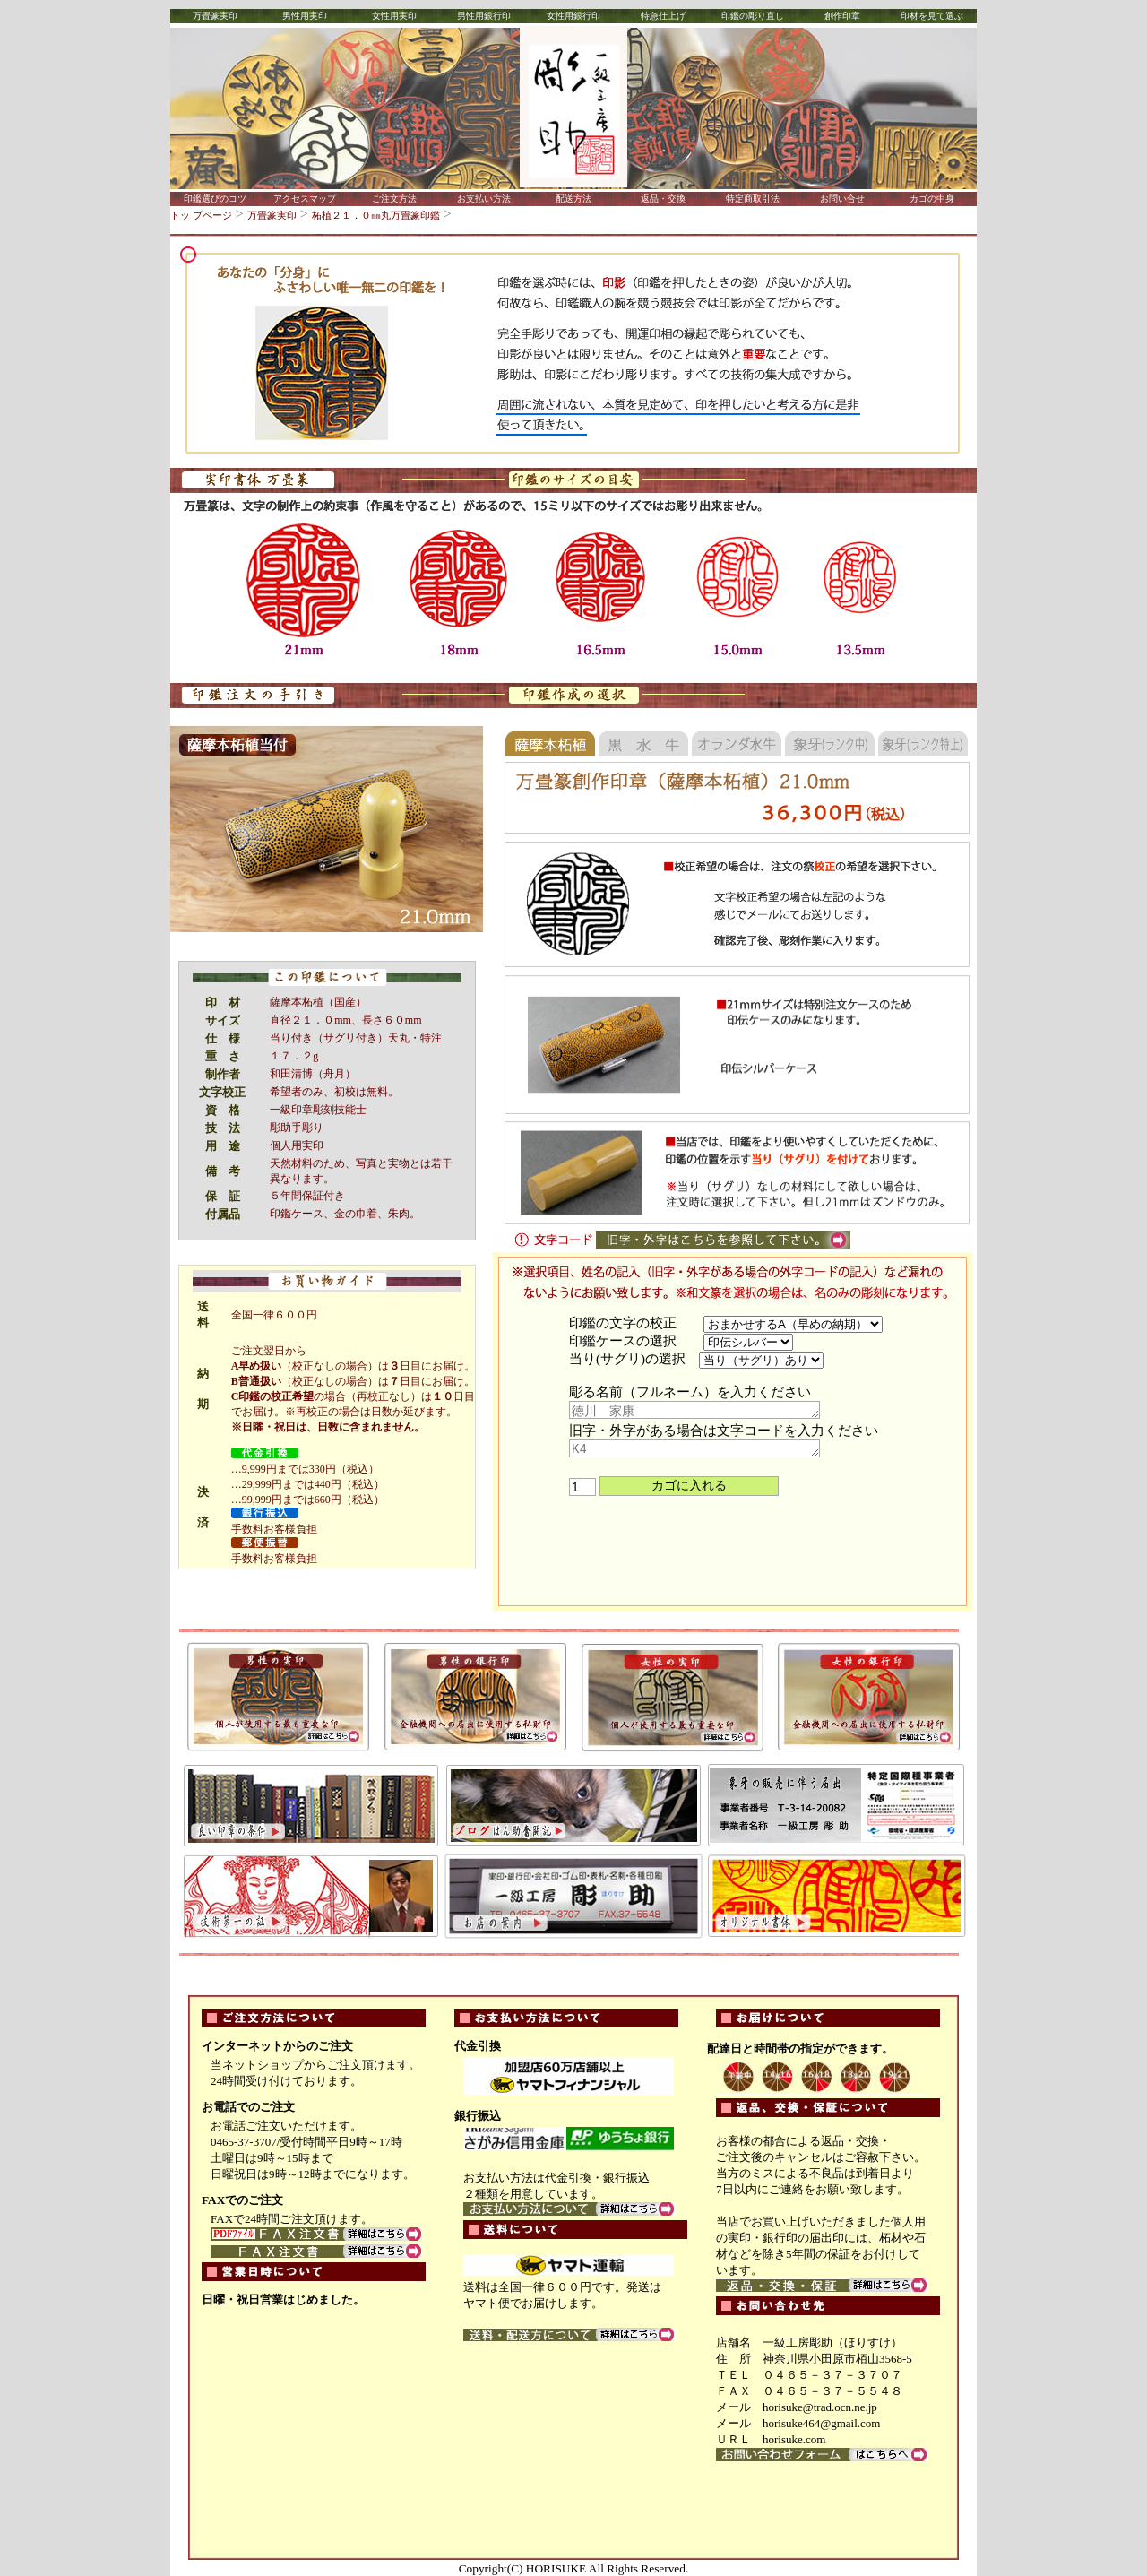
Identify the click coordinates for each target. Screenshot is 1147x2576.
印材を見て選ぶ (932, 16)
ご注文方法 (394, 198)
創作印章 (842, 16)
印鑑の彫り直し (752, 16)
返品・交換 (663, 198)
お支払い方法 (484, 198)
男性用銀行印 (484, 16)
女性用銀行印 (573, 16)
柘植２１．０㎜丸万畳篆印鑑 (376, 215)
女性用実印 (394, 16)
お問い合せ (842, 198)
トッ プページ (201, 215)
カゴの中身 (932, 198)
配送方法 (573, 198)
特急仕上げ (663, 16)
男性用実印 (304, 16)
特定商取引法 (753, 198)
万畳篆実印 (215, 16)
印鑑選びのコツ (215, 198)
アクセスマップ (304, 198)
